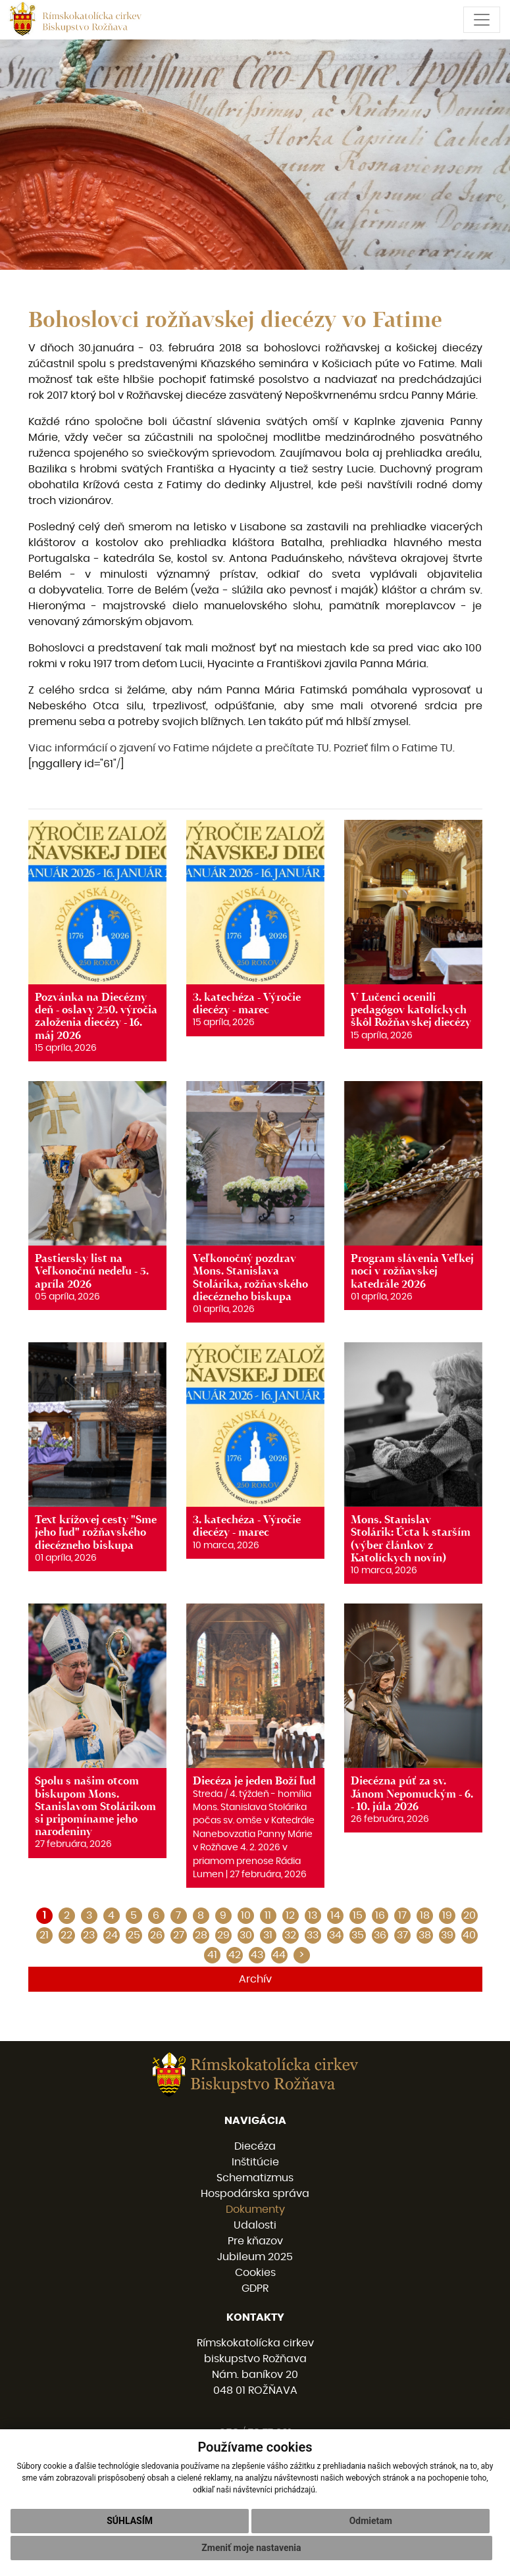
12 (290, 1915)
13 (312, 1915)
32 (290, 1935)
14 (335, 1915)
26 (156, 1935)
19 (447, 1915)
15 (358, 1915)
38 (425, 1935)
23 (89, 1935)
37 (402, 1935)
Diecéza (255, 2146)
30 (246, 1935)
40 (469, 1935)
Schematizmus (255, 2178)
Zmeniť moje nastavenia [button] (251, 2547)
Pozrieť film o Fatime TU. (394, 748)
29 (223, 1935)
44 (279, 1955)
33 (313, 1935)
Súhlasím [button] (130, 2520)
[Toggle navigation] (481, 20)
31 (267, 1935)
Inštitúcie (255, 2162)
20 (469, 1915)
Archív (255, 1979)
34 (335, 1935)
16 (380, 1915)
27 (178, 1935)
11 (268, 1915)
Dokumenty (255, 2209)
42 (234, 1955)
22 (66, 1935)
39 (447, 1935)
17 (402, 1915)
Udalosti (255, 2225)
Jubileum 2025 (255, 2257)
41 (212, 1955)
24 (111, 1935)
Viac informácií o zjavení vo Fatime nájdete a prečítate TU (178, 748)
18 (425, 1915)
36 (380, 1935)
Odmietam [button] (370, 2520)
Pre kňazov (255, 2241)
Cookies (255, 2272)
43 (257, 1955)
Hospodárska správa (255, 2193)
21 (44, 1935)
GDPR (255, 2288)
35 (357, 1935)
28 (201, 1935)
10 (246, 1915)
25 (134, 1935)
